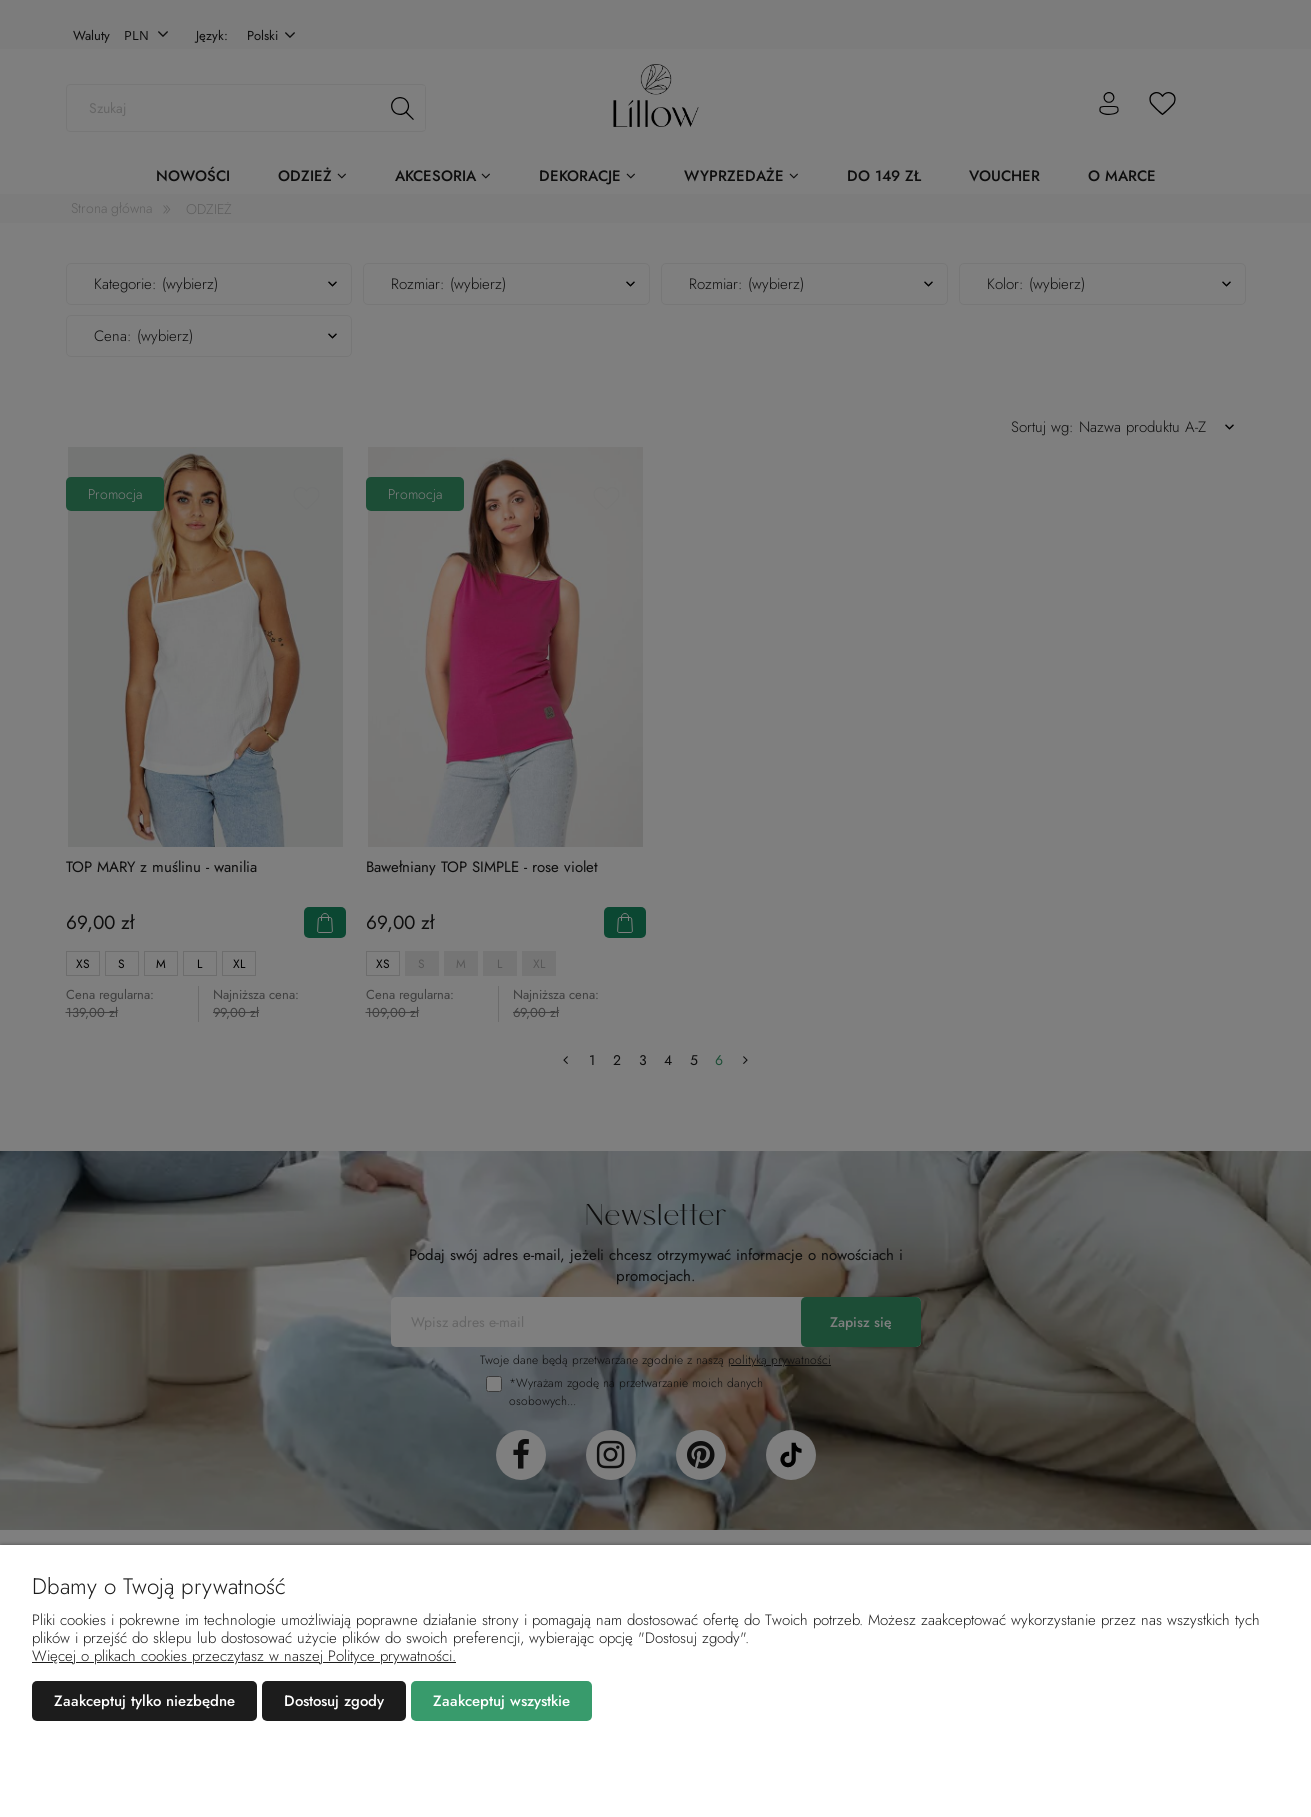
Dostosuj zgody (334, 1701)
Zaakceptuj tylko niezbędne (144, 1701)
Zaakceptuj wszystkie (501, 1701)
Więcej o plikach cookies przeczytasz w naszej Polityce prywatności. (244, 1656)
